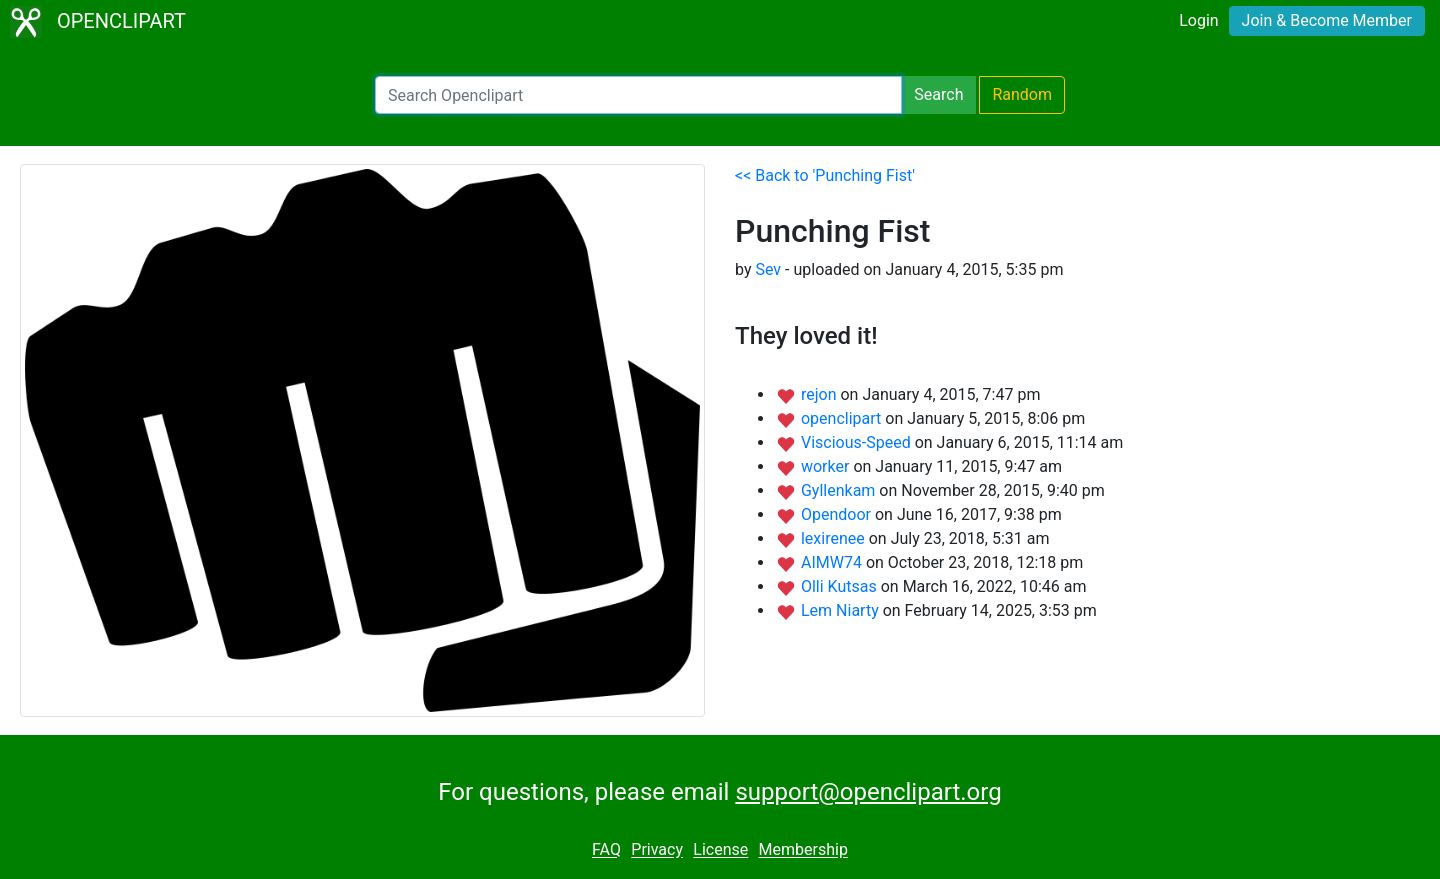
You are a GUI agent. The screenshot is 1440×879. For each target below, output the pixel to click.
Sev (768, 269)
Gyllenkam (840, 490)
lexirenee (835, 538)
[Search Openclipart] (638, 95)
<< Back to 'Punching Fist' (825, 175)
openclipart (843, 418)
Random (1022, 94)
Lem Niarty (842, 610)
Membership (803, 850)
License (720, 850)
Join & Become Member (1327, 20)
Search (938, 94)
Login (1198, 20)
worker (827, 466)
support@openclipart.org (868, 792)
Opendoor (838, 514)
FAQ (606, 850)
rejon (821, 394)
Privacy (657, 850)
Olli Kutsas (841, 586)
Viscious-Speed (858, 442)
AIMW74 (833, 562)
